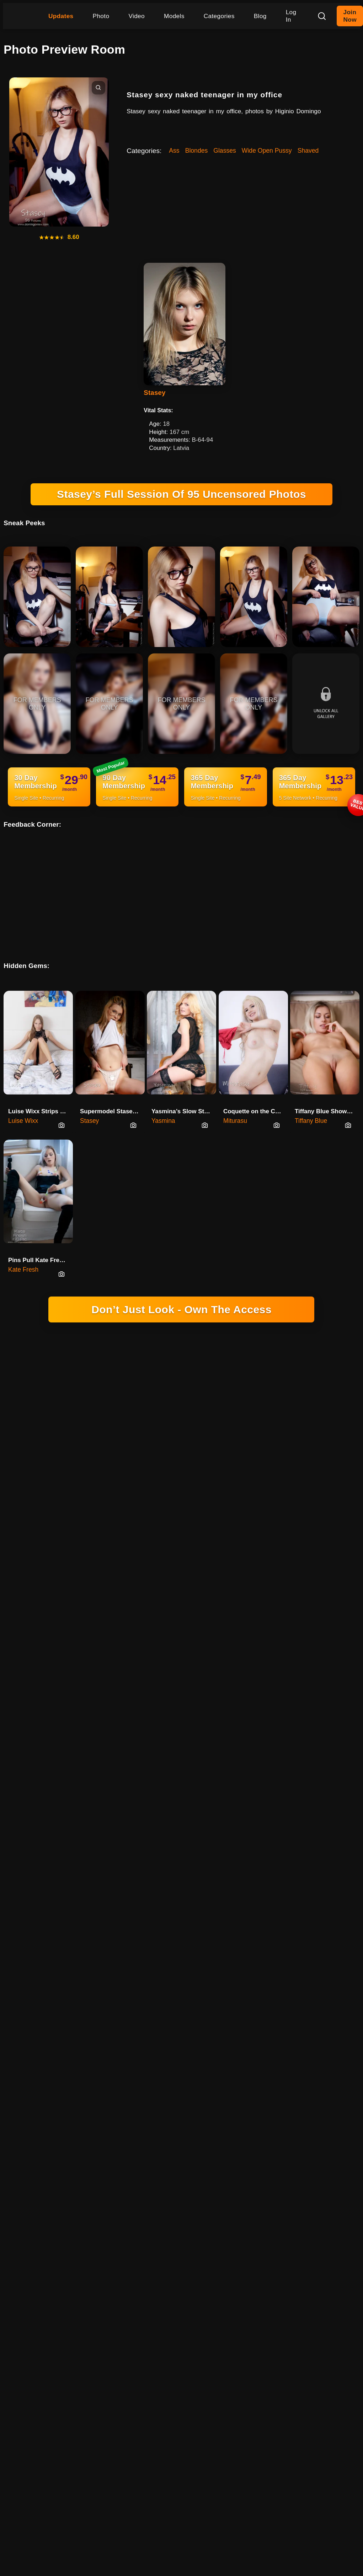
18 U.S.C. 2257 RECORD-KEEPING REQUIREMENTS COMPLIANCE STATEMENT (181, 1377)
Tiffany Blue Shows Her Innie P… (327, 1093)
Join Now (349, 16)
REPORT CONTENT (206, 1579)
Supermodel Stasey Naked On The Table (112, 1093)
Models (174, 16)
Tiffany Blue (311, 1102)
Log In (291, 16)
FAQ (244, 1579)
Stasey (154, 392)
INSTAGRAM (200, 1569)
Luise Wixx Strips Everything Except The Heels (40, 1093)
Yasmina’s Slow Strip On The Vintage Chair (183, 1093)
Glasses (224, 150)
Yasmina (163, 1102)
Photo (101, 16)
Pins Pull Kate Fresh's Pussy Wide (40, 1242)
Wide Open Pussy (267, 150)
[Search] (321, 16)
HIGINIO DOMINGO (92, 1569)
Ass (174, 150)
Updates (61, 16)
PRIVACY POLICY (279, 1569)
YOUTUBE (237, 1569)
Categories (219, 16)
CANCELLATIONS (152, 1579)
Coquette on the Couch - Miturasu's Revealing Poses (255, 1093)
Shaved (308, 150)
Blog (260, 16)
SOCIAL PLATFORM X (150, 1569)
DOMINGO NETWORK (127, 1550)
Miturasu (235, 1102)
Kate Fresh (23, 1251)
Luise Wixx (23, 1102)
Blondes (196, 150)
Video (136, 16)
